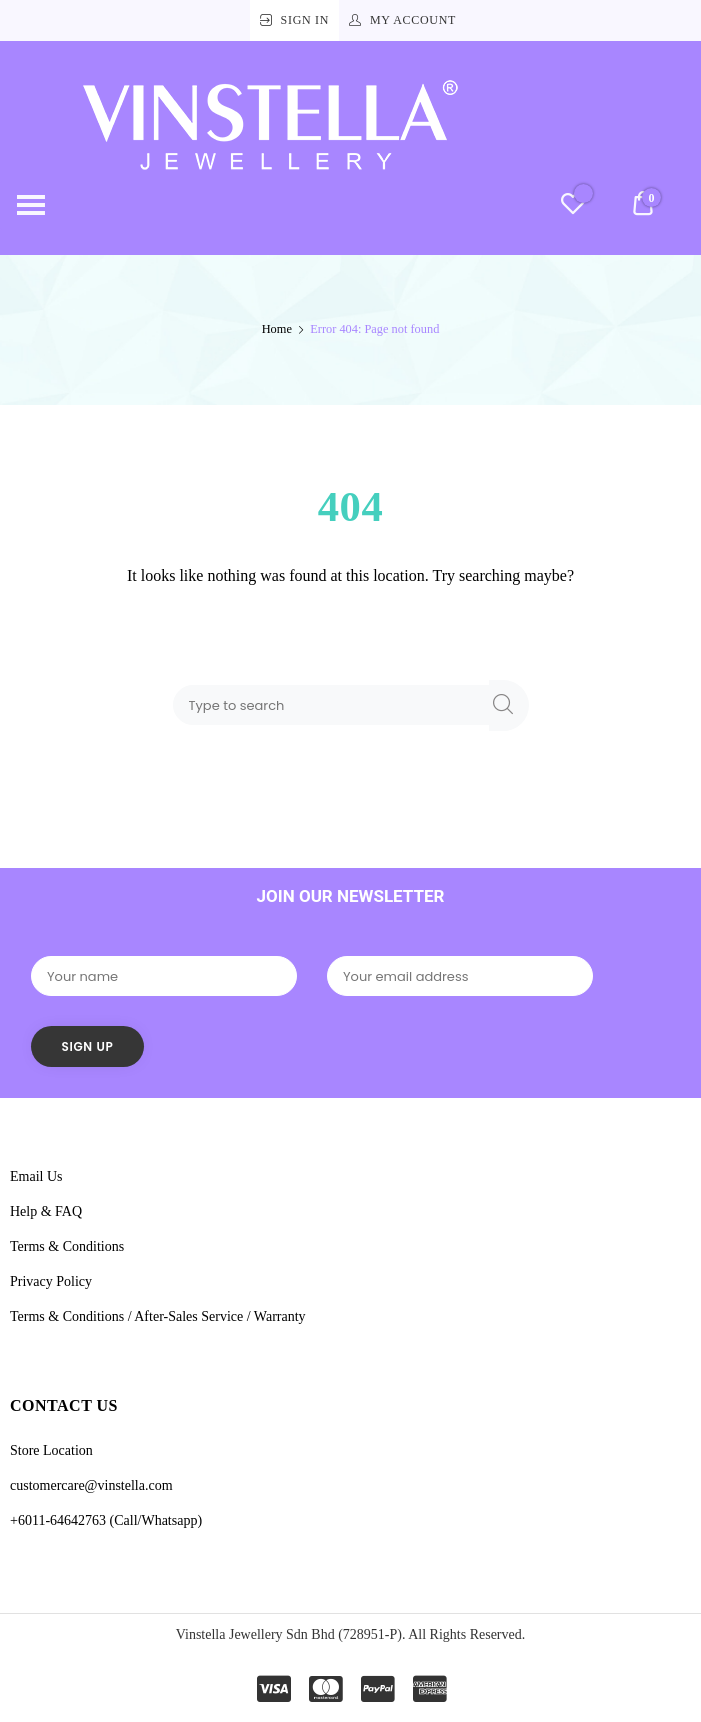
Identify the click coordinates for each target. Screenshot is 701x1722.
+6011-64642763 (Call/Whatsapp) (106, 1520)
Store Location (51, 1450)
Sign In (305, 20)
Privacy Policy (51, 1281)
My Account (413, 20)
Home (277, 329)
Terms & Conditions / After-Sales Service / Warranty (158, 1316)
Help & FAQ (46, 1211)
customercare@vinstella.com (91, 1485)
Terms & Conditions (67, 1246)
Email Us (36, 1176)
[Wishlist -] (572, 206)
